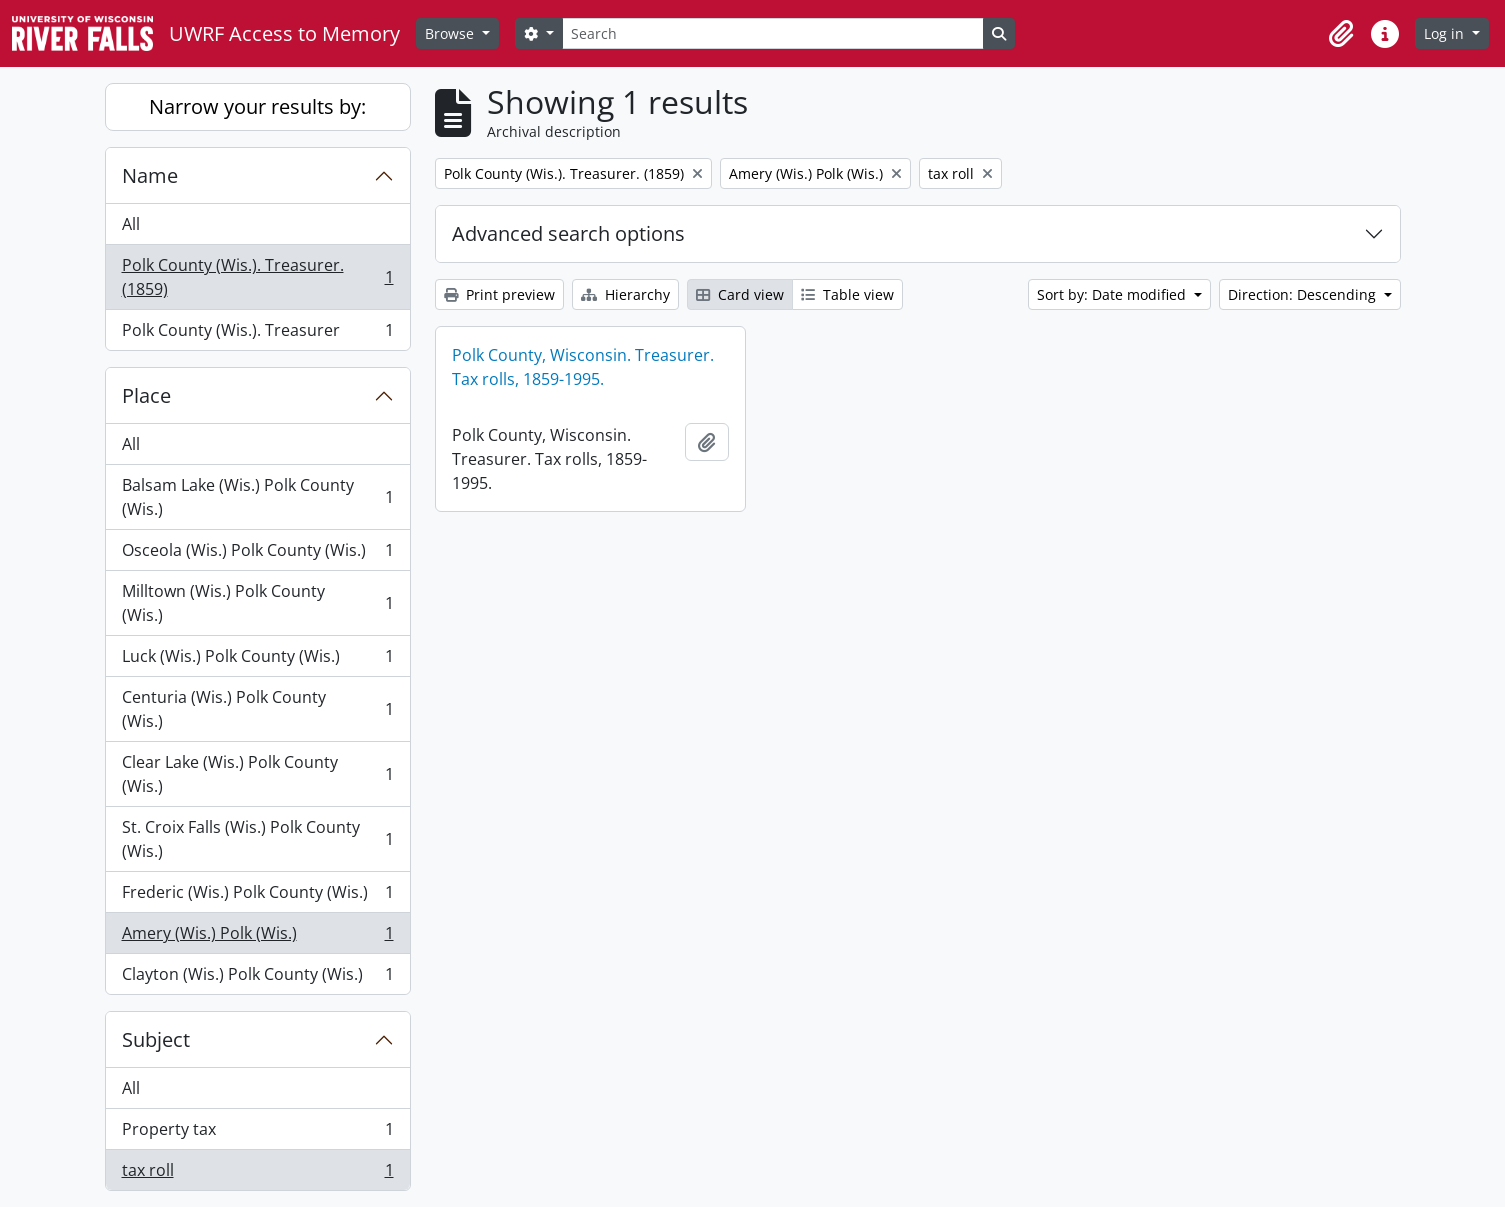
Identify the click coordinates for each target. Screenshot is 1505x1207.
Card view (740, 294)
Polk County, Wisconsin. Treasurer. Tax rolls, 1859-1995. (583, 367)
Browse (451, 33)
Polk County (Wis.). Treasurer (257, 334)
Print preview (499, 294)
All (131, 224)
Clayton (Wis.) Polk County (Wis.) (257, 978)
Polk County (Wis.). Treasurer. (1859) (257, 277)
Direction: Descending (1304, 294)
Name (150, 175)
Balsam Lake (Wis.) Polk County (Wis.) (257, 497)
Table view (847, 294)
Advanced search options (568, 233)
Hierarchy (625, 294)
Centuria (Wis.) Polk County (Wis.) (257, 709)
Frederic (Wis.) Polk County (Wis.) (257, 896)
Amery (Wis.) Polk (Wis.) (257, 937)
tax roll (257, 1174)
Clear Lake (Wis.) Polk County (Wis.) (257, 774)
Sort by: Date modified (1113, 294)
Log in (1446, 33)
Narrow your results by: (257, 106)
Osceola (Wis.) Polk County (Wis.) (257, 554)
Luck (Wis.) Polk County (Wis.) (257, 660)
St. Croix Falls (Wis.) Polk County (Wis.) (257, 839)
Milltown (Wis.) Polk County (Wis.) (257, 603)
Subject (156, 1039)
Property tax (257, 1133)
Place (146, 395)
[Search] (773, 33)
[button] (1341, 34)
